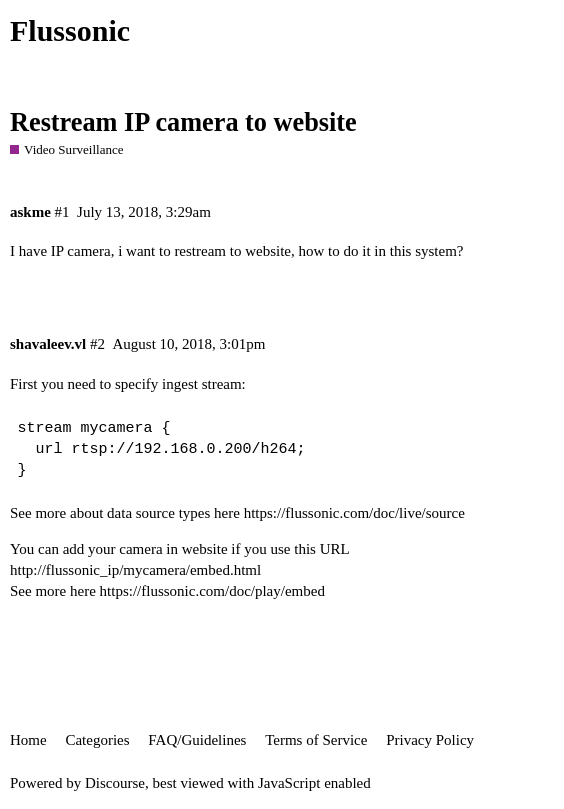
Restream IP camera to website (183, 122)
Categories (97, 740)
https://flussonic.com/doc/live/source (354, 513)
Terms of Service (316, 740)
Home (28, 740)
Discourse (115, 783)
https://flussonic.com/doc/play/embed (212, 591)
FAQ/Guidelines (197, 740)
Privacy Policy (430, 740)
